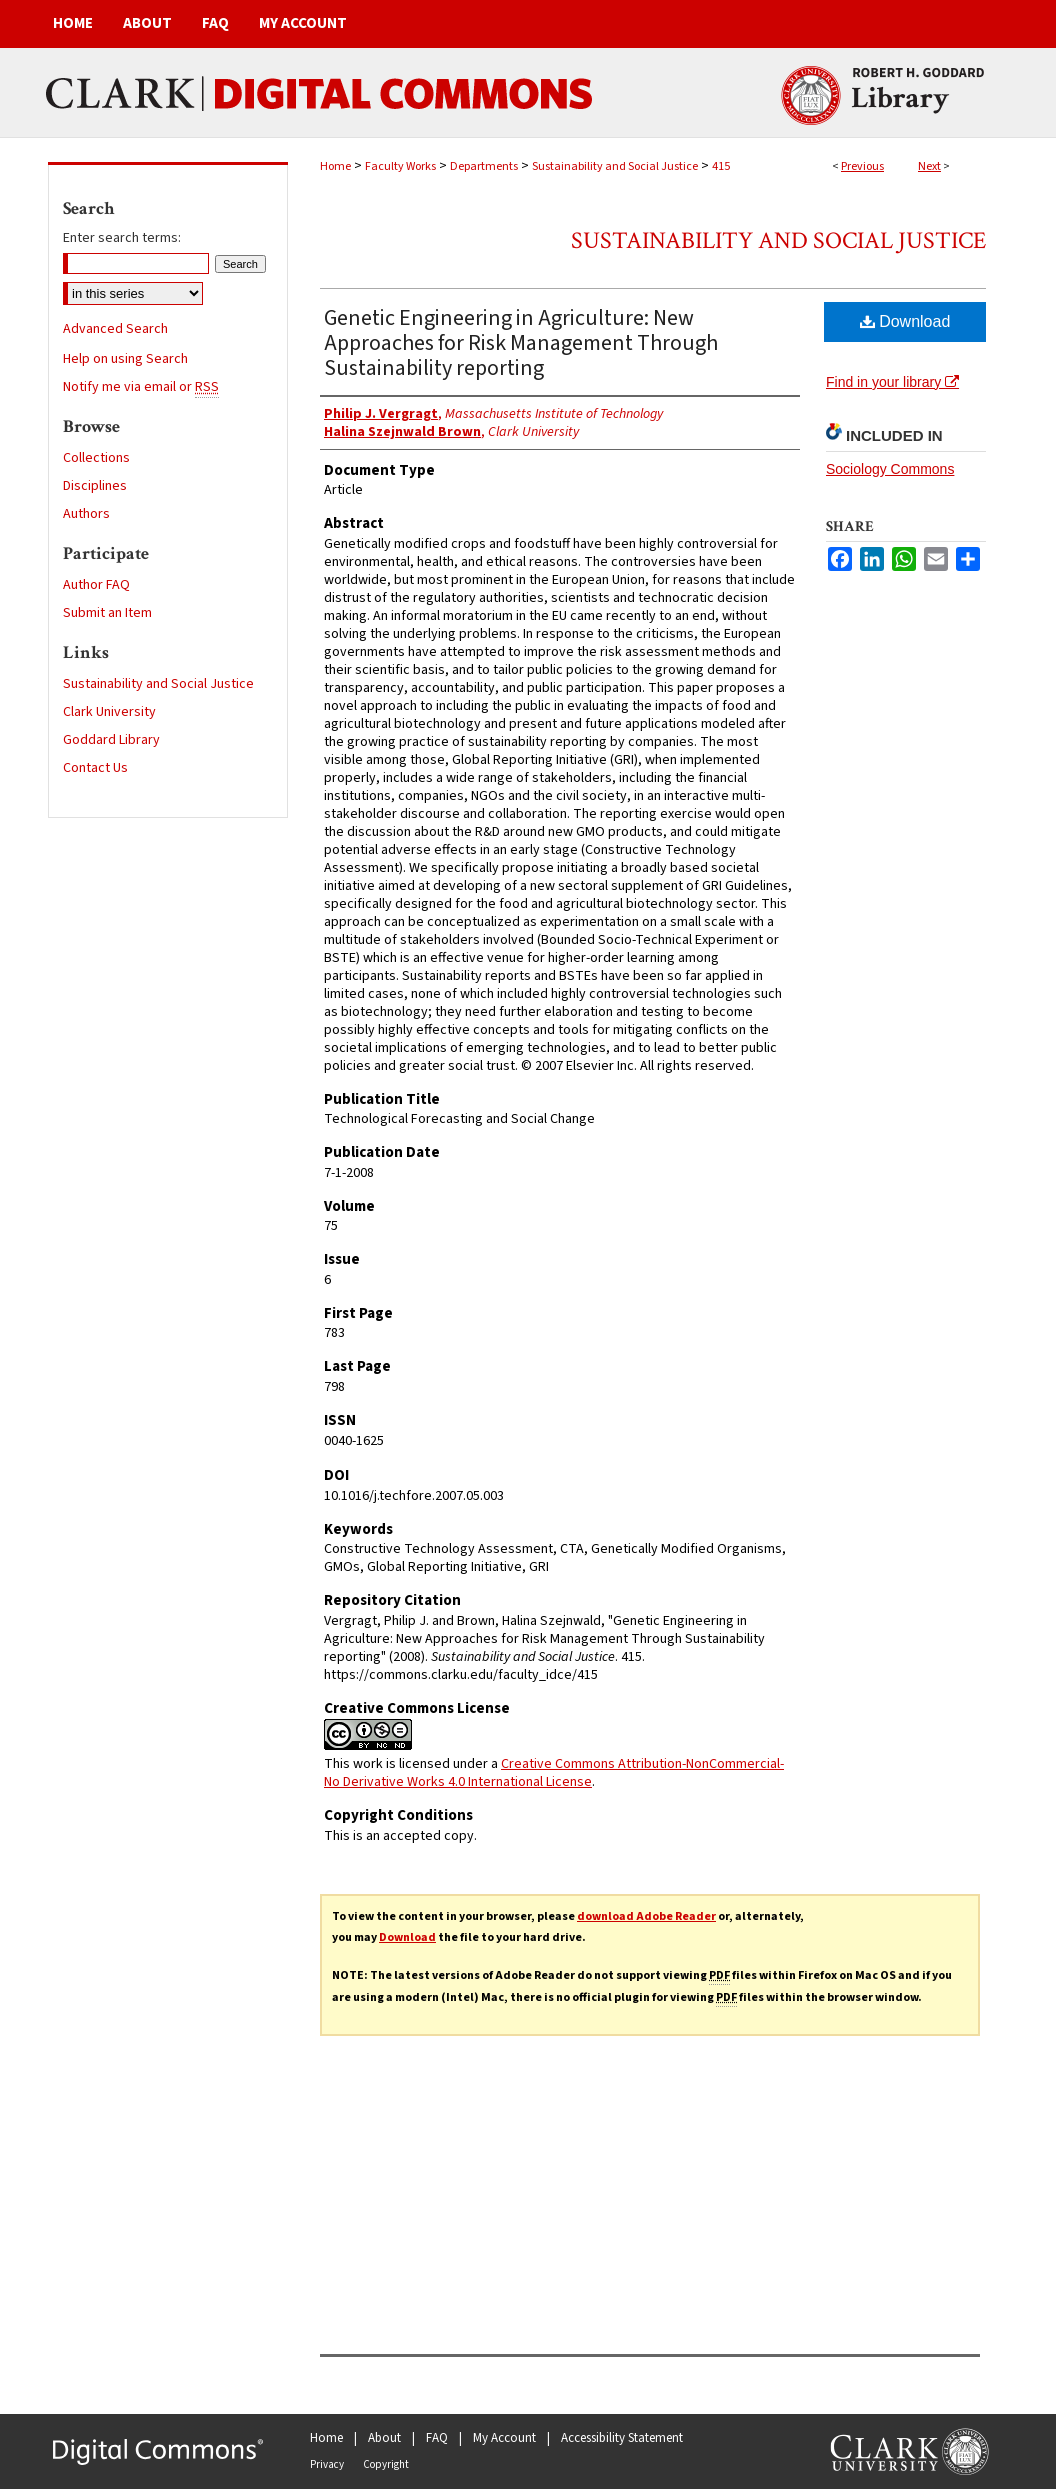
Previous (862, 166)
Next (929, 166)
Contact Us (95, 768)
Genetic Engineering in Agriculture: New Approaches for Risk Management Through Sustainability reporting (521, 343)
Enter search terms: (122, 238)
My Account (504, 2438)
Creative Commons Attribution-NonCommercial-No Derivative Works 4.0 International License (554, 1773)
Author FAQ (96, 585)
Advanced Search (115, 329)
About (384, 2438)
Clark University (109, 712)
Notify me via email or (141, 387)
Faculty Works (400, 166)
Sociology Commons (890, 469)
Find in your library (892, 382)
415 (721, 166)
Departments (484, 166)
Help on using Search (125, 359)
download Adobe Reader (646, 1916)
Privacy (327, 2464)
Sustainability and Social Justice (615, 166)
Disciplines (95, 486)
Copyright (386, 2464)
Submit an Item (107, 613)
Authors (86, 514)
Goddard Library (111, 740)
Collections (96, 458)
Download (905, 321)
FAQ (437, 2438)
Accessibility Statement (622, 2438)
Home (335, 166)
